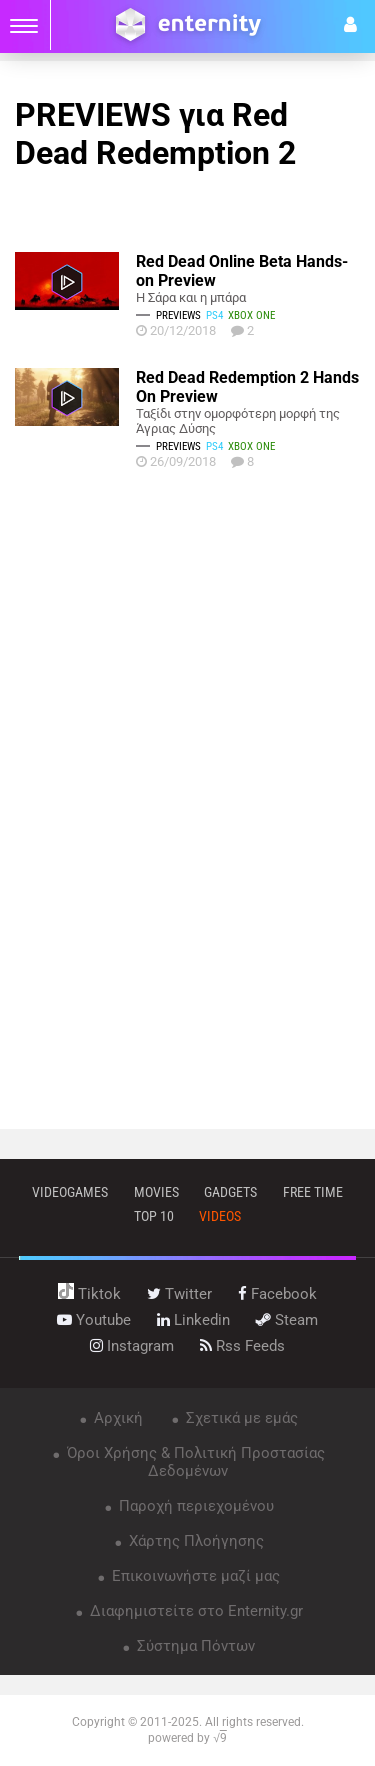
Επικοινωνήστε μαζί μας (194, 1576)
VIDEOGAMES (70, 1192)
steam (287, 1320)
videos (220, 1216)
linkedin (193, 1320)
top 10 (154, 1216)
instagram (132, 1346)
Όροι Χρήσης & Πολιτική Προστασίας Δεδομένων (194, 1462)
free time (313, 1192)
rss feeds (242, 1346)
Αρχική (116, 1418)
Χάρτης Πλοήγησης (194, 1541)
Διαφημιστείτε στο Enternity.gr (194, 1611)
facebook (277, 1294)
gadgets (230, 1192)
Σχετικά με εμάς (240, 1418)
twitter (179, 1294)
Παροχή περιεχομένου (194, 1506)
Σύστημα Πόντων (194, 1646)
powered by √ (187, 1738)
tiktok (89, 1294)
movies (156, 1192)
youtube (94, 1320)
